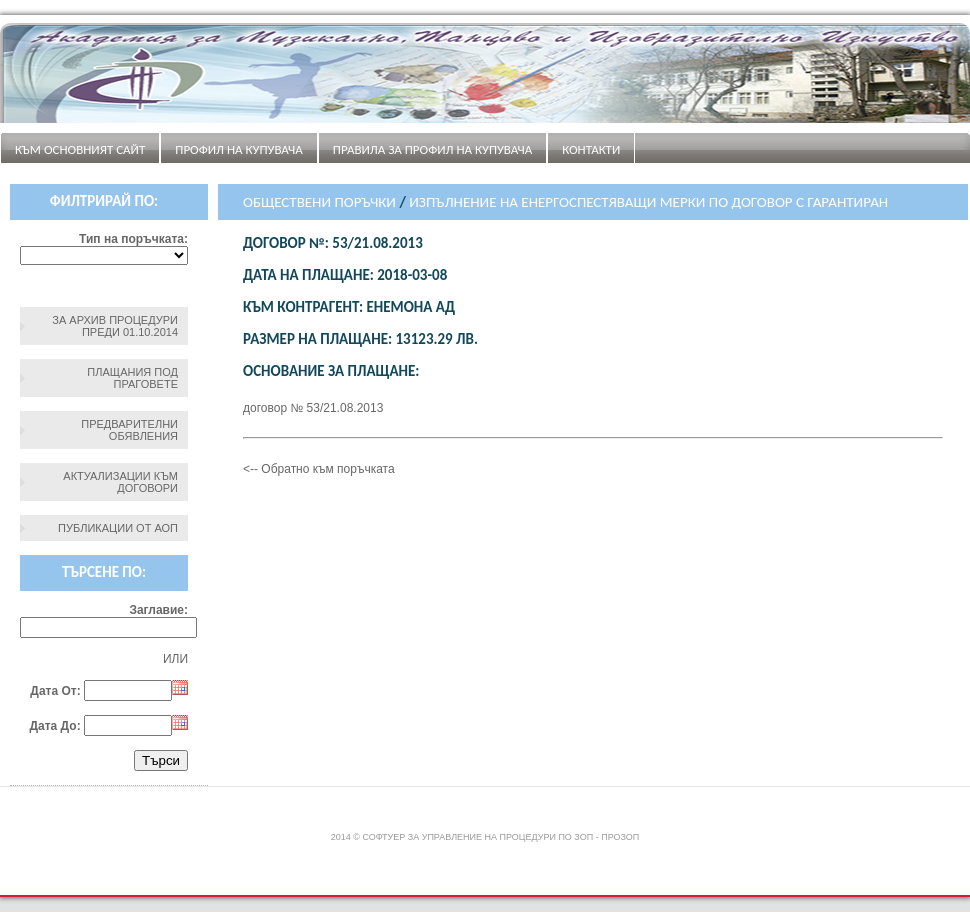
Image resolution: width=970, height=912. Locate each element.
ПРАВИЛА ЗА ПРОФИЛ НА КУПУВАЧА (432, 149)
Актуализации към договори (120, 482)
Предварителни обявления (129, 430)
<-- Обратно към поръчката (319, 469)
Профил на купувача (238, 149)
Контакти (591, 149)
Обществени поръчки (319, 202)
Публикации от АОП (118, 528)
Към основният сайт (80, 149)
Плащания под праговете (132, 378)
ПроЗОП (620, 837)
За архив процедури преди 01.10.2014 (115, 326)
